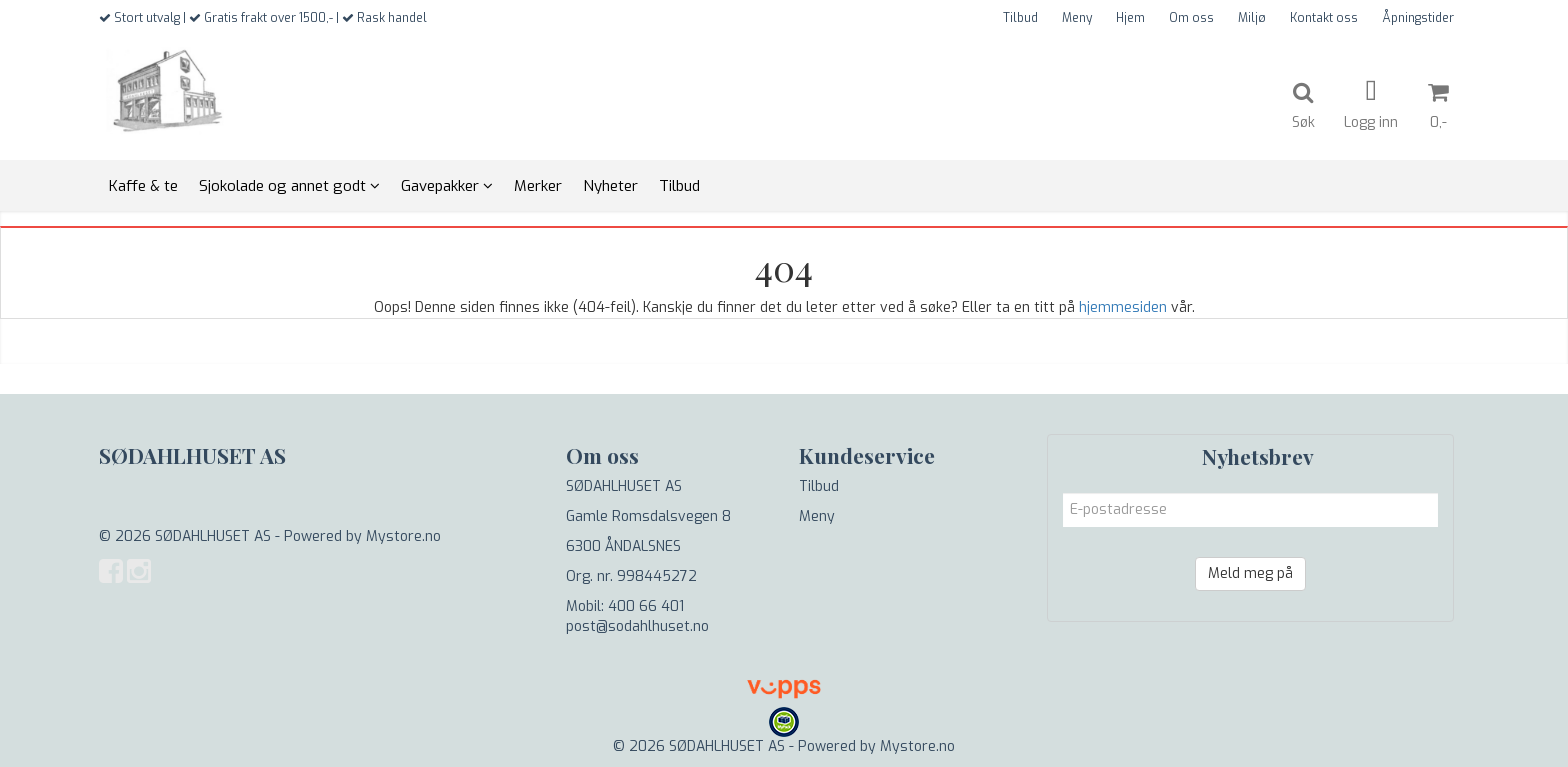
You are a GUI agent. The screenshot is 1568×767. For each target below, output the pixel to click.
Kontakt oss (1324, 18)
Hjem (1130, 18)
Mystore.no (403, 536)
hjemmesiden (1123, 307)
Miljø (1252, 18)
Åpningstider (1418, 18)
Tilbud (1020, 18)
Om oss (1191, 18)
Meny (1077, 18)
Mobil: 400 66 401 (625, 606)
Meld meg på (1250, 573)
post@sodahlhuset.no (637, 626)
